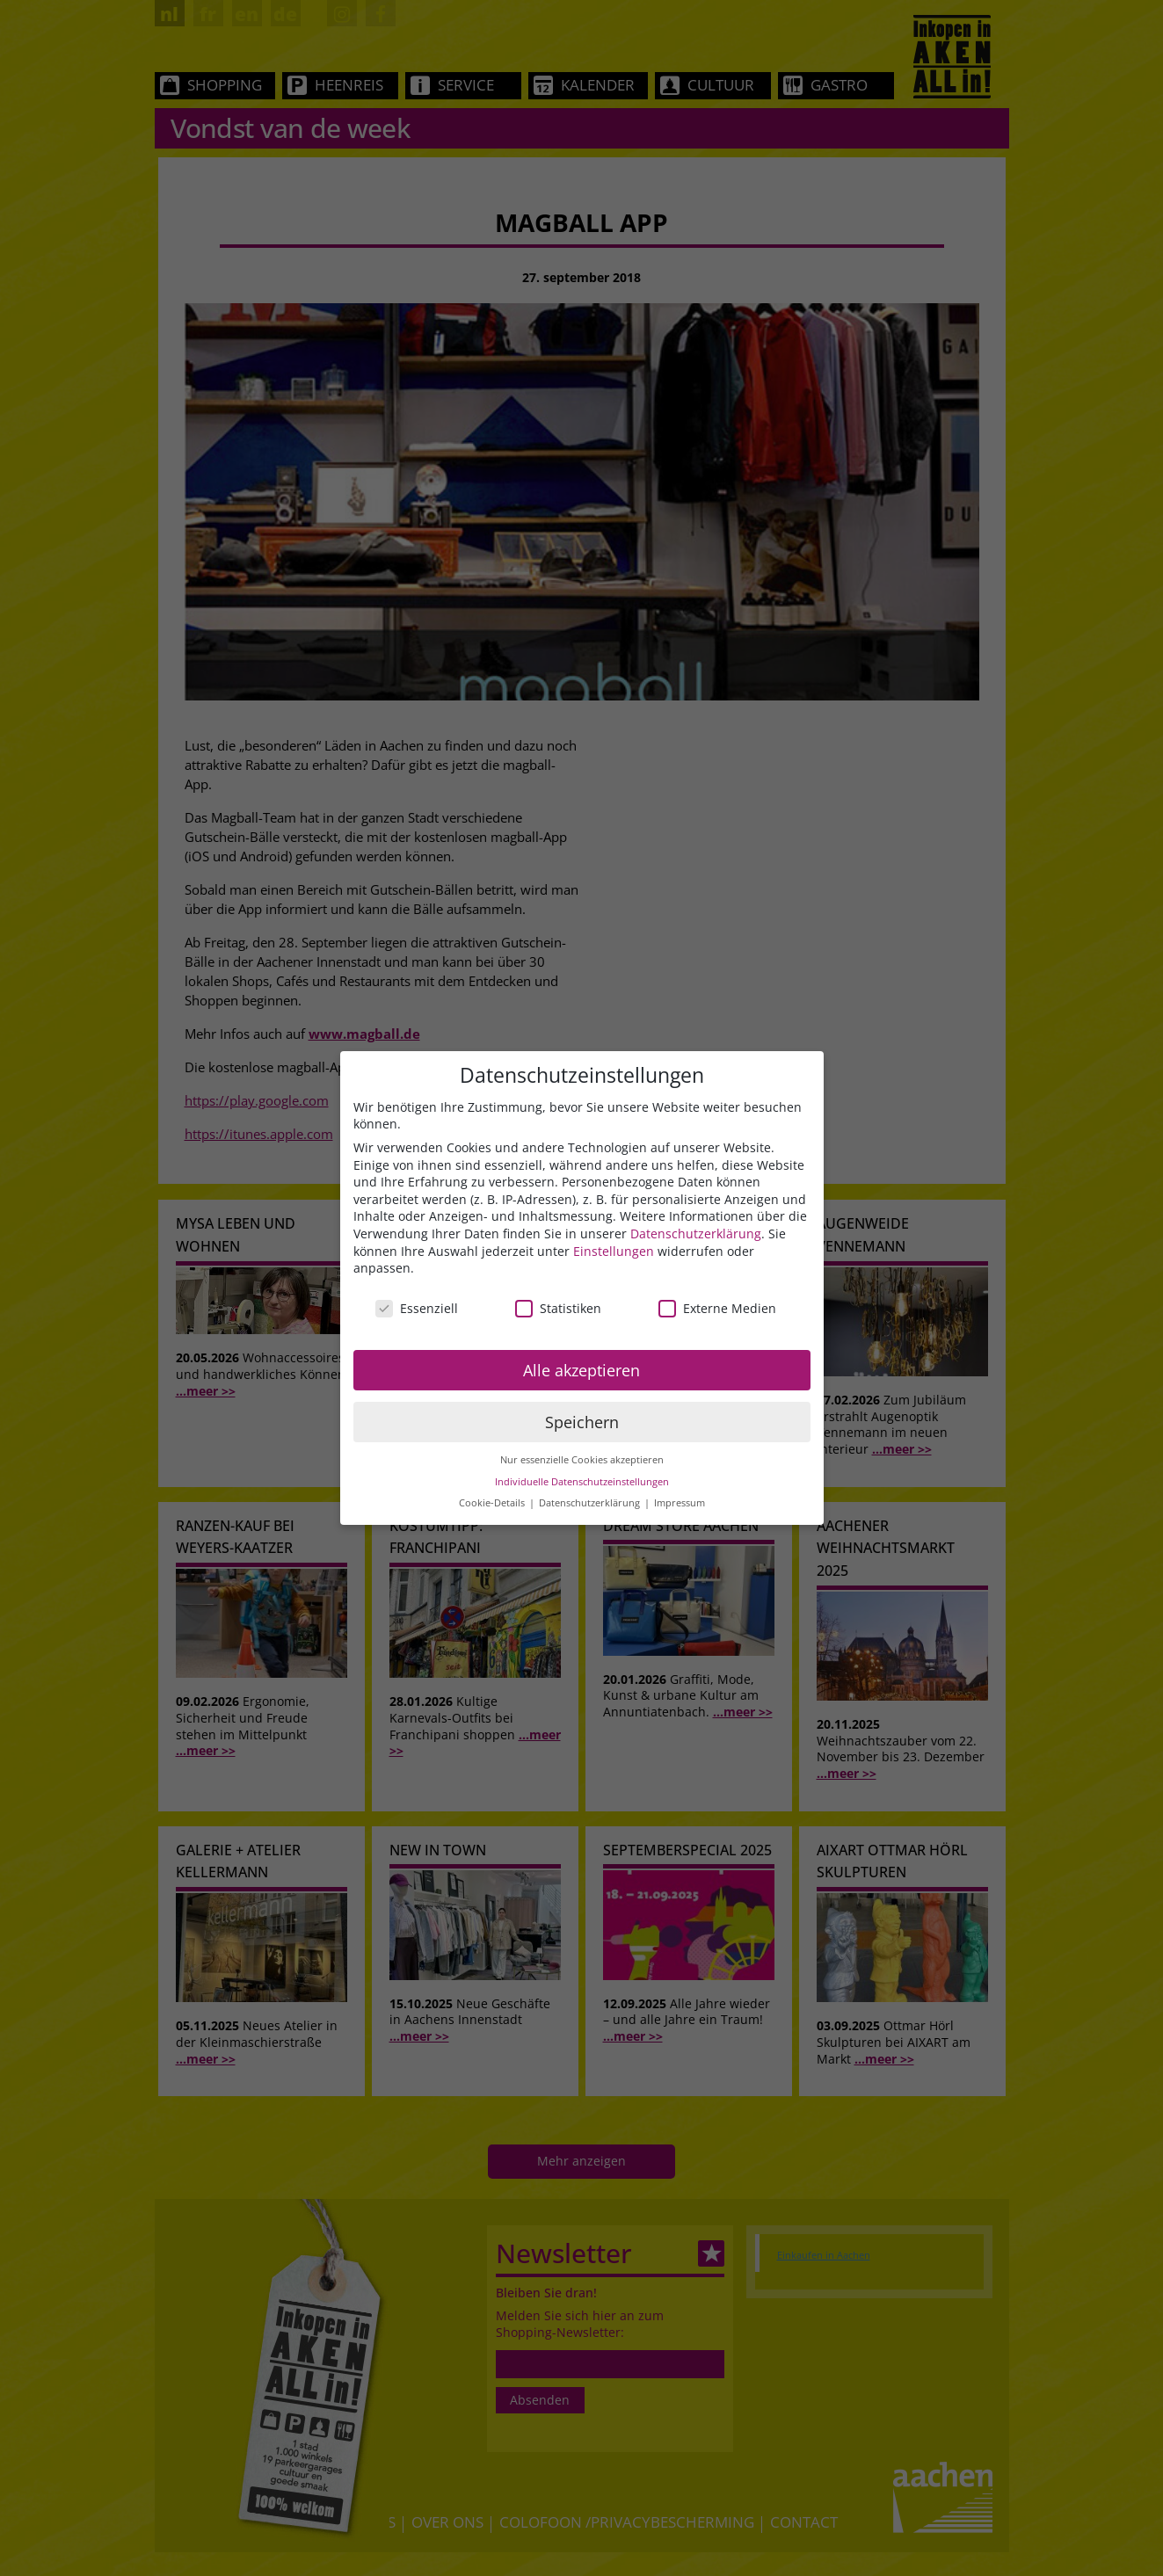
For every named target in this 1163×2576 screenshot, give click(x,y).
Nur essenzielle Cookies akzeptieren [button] (582, 1460)
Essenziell (416, 1308)
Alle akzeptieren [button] (581, 1370)
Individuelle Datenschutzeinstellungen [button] (582, 1482)
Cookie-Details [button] (493, 1503)
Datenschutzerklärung (695, 1233)
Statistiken (558, 1308)
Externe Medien (717, 1308)
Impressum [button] (679, 1503)
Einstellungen (613, 1251)
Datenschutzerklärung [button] (591, 1503)
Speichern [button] (582, 1422)
